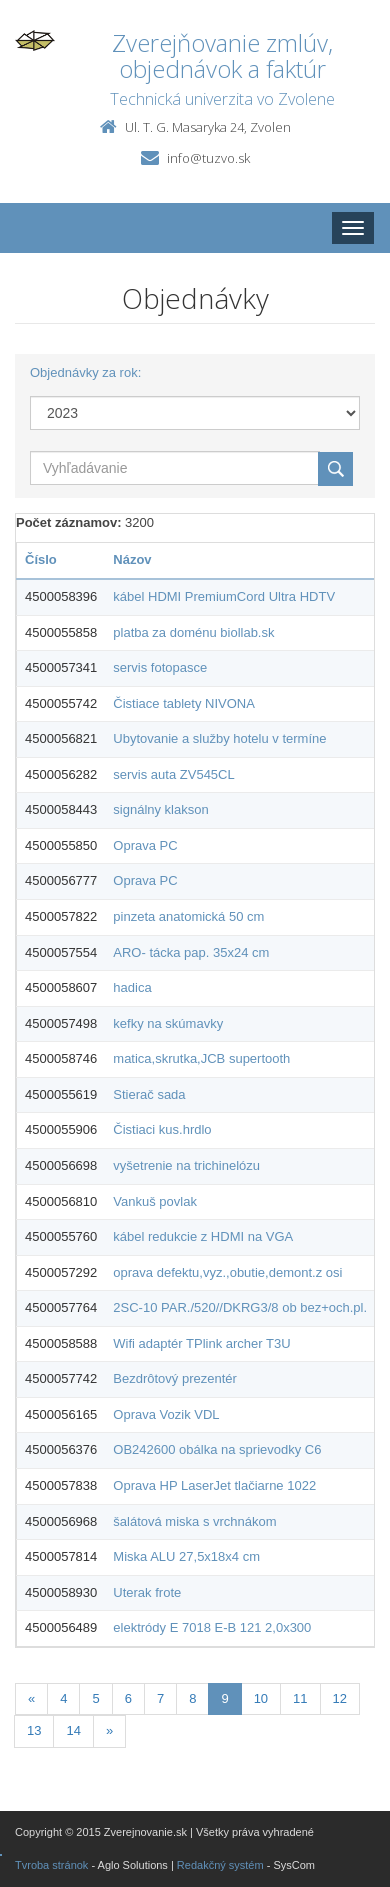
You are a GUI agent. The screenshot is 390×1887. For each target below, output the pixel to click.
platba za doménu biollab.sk (193, 632)
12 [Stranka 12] (340, 1698)
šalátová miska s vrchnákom (194, 1521)
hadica (132, 987)
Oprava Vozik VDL (166, 1414)
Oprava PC (145, 845)
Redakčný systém (220, 1865)
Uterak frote (147, 1592)
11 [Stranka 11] (300, 1698)
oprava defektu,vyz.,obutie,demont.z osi (227, 1272)
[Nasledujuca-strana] (109, 1731)
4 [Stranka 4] (63, 1698)
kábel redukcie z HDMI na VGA (203, 1236)
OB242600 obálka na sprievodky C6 (217, 1449)
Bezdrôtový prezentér (175, 1378)
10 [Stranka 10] (261, 1698)
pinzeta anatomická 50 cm (188, 916)
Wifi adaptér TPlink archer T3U (201, 1343)
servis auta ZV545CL (173, 774)
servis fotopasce (160, 667)
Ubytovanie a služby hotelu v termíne (219, 738)
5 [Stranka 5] (95, 1698)
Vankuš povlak (155, 1201)
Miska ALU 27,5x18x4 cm (186, 1556)
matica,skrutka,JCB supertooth (201, 1058)
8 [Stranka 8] (192, 1698)
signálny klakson (160, 809)
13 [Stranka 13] (34, 1730)
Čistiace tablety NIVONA (184, 703)
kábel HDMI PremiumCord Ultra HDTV (224, 596)
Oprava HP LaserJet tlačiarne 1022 (214, 1485)
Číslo (41, 559)
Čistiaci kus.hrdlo (162, 1129)
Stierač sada (149, 1094)
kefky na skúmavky (168, 1023)
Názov (132, 559)
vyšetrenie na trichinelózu (186, 1165)
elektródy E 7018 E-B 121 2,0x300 (212, 1627)
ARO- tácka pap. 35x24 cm (191, 952)
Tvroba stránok (51, 1865)
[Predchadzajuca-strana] (31, 1699)
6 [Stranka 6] (128, 1698)
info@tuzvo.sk (208, 158)
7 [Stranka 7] (160, 1698)
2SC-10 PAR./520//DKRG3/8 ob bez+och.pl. (240, 1307)
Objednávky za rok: (85, 372)
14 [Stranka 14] (73, 1730)
